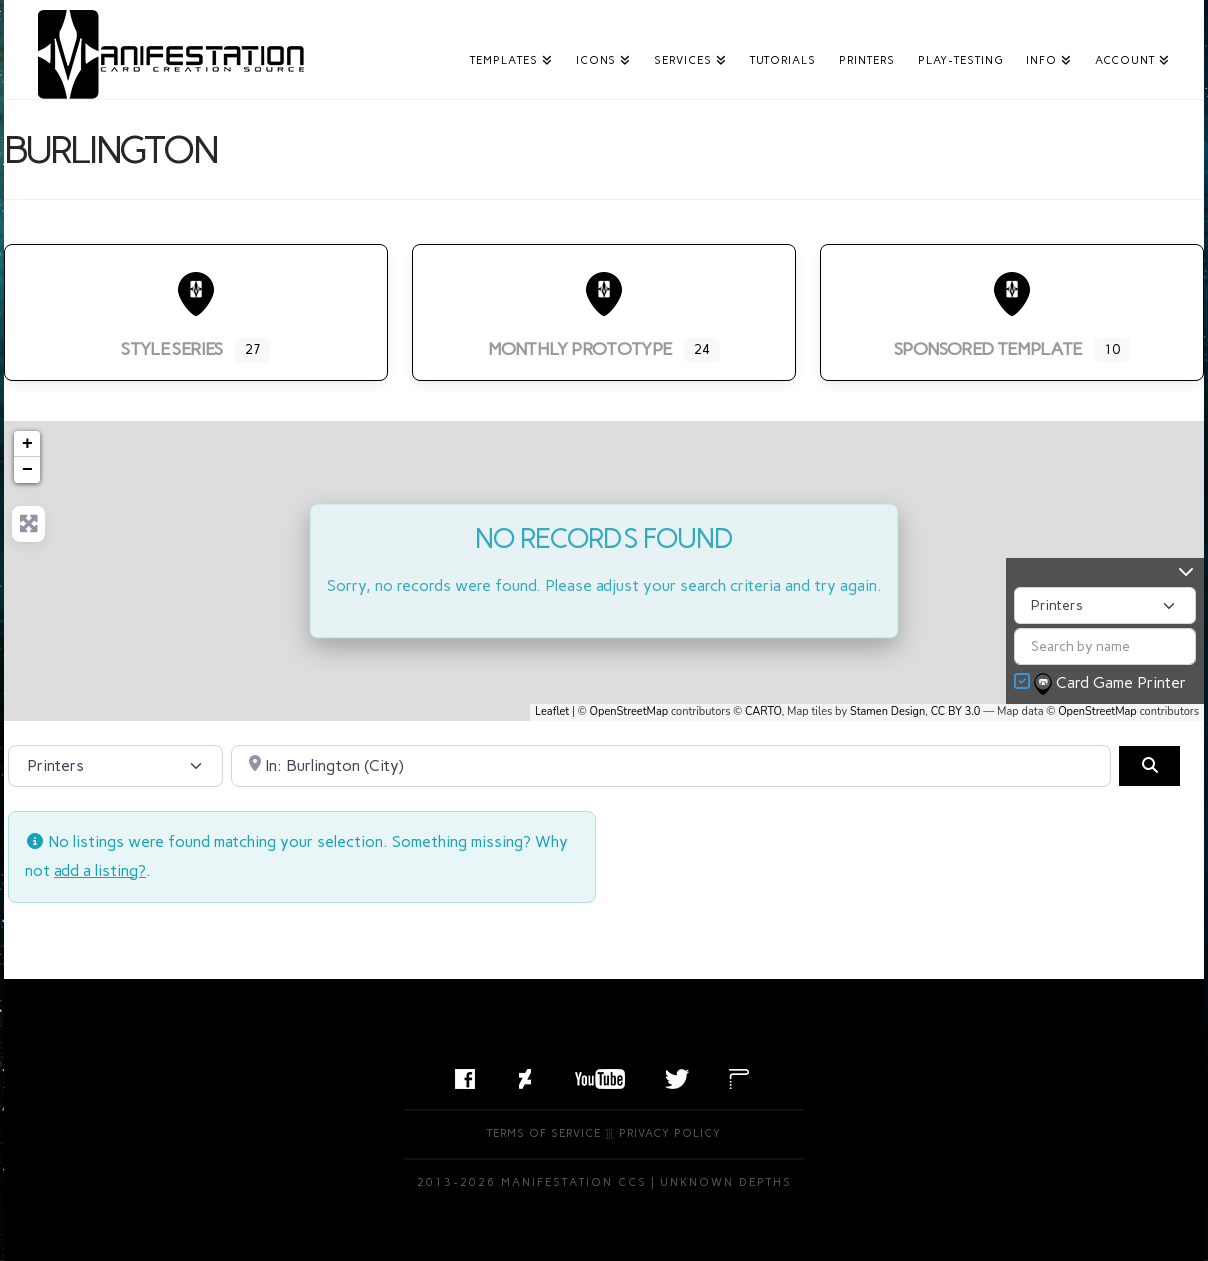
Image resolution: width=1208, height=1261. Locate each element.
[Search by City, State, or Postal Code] (671, 766)
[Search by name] (1105, 646)
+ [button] (27, 444)
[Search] (1149, 766)
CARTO (763, 711)
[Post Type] (1105, 605)
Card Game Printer (1112, 684)
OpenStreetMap (629, 711)
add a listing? (100, 870)
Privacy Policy (670, 1133)
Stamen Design (887, 711)
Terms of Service (544, 1133)
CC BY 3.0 (956, 711)
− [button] (27, 470)
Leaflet (552, 711)
